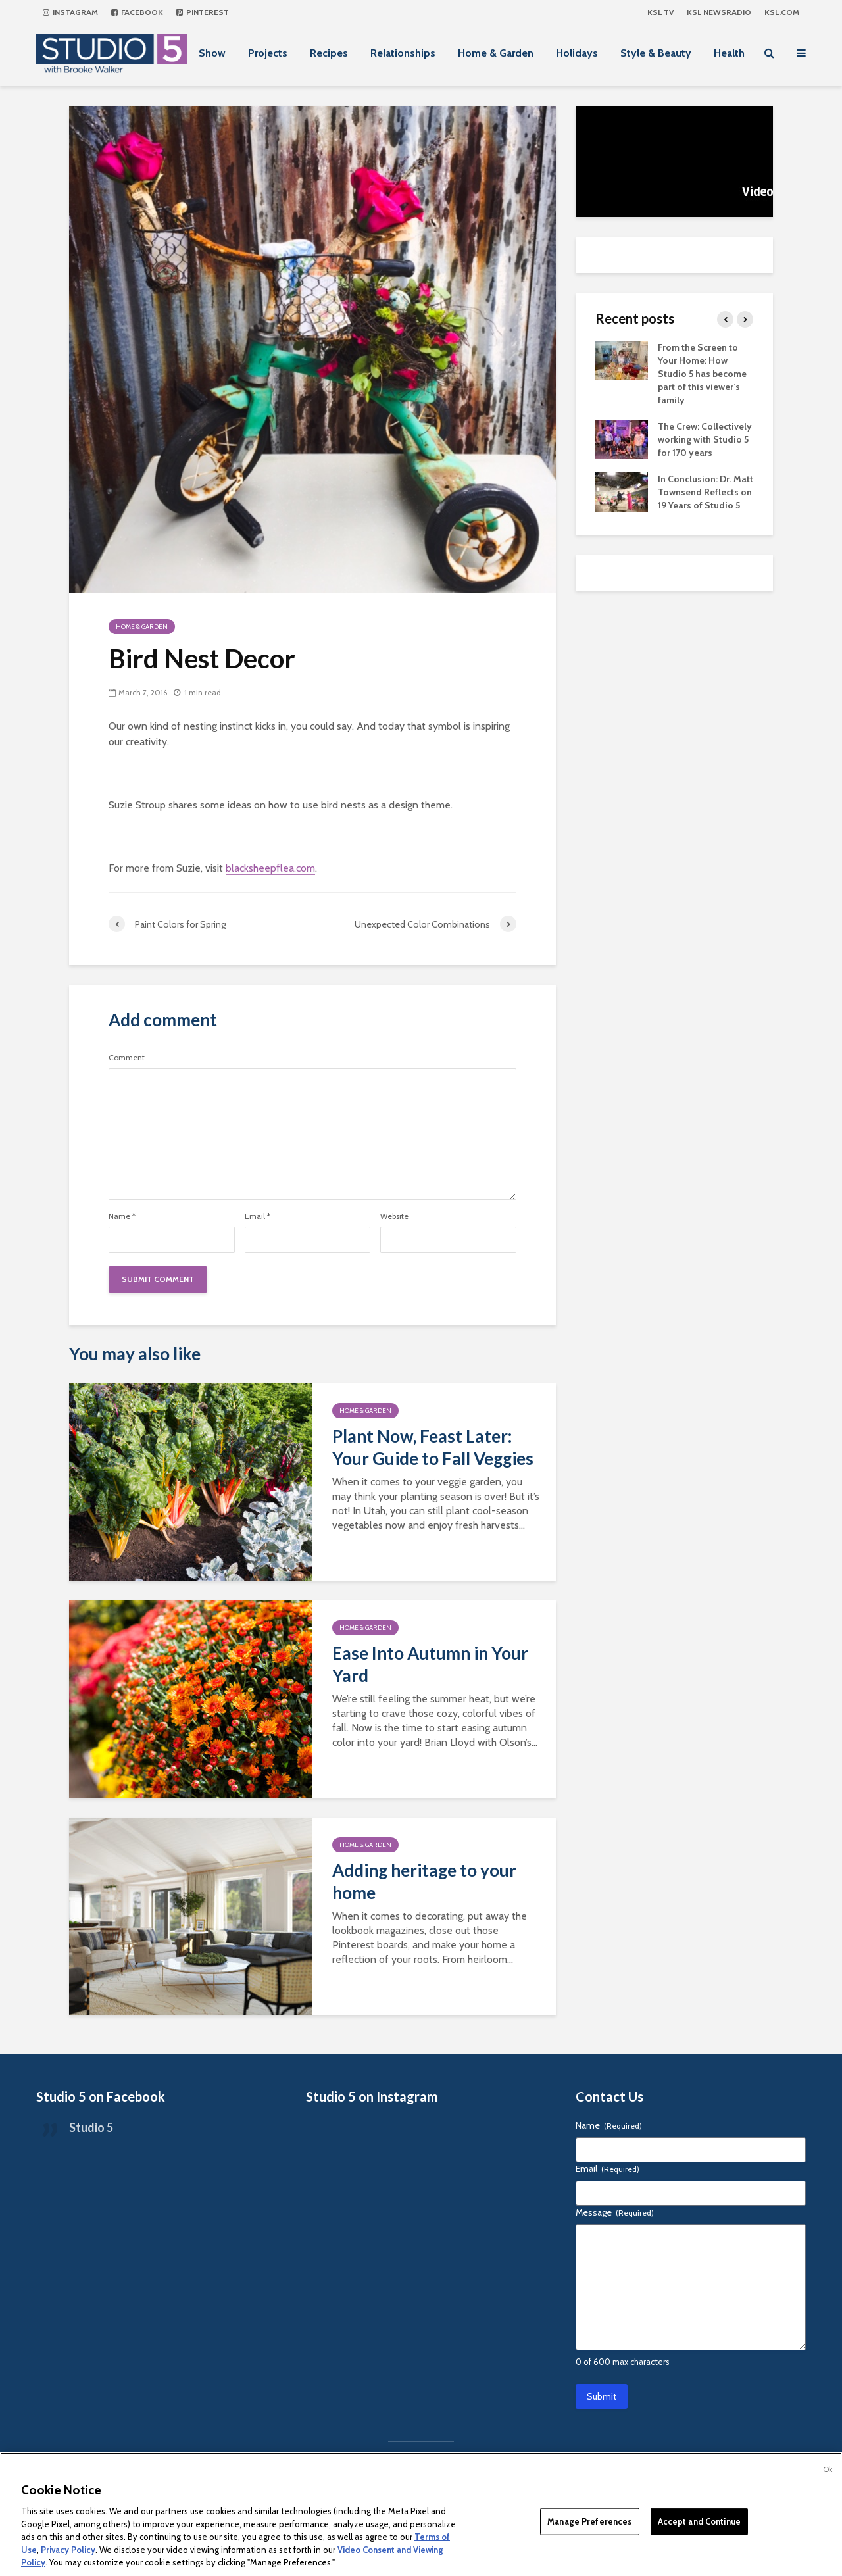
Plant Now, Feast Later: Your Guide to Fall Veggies (432, 1447)
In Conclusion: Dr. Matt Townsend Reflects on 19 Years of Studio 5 (705, 492)
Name (122, 1216)
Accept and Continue (699, 2520)
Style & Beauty (655, 53)
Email (257, 1216)
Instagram (70, 12)
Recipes (329, 53)
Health (729, 53)
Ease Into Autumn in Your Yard (430, 1664)
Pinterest (202, 12)
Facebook (137, 12)
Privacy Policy (68, 2549)
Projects (267, 53)
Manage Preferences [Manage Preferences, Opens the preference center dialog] (589, 2520)
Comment (127, 1058)
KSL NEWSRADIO (719, 12)
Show (212, 53)
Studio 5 (91, 2127)
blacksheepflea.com (270, 868)
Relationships (402, 53)
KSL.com (781, 12)
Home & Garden (495, 53)
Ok (827, 2469)
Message (615, 2212)
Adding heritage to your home (424, 1881)
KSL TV (660, 12)
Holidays (577, 53)
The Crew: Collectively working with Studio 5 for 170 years (705, 439)
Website (394, 1216)
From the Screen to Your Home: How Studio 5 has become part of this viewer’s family (702, 373)
